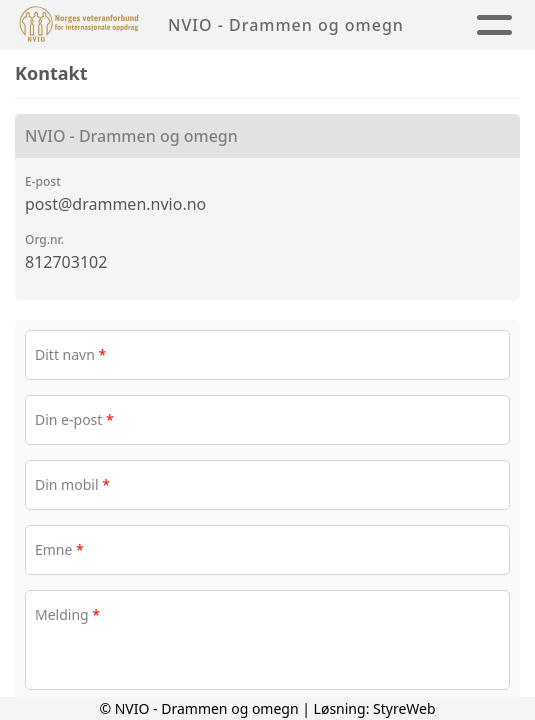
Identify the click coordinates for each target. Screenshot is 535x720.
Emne (59, 549)
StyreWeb (404, 708)
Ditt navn (70, 354)
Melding (67, 614)
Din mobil (72, 484)
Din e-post (74, 419)
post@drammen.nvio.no (115, 204)
